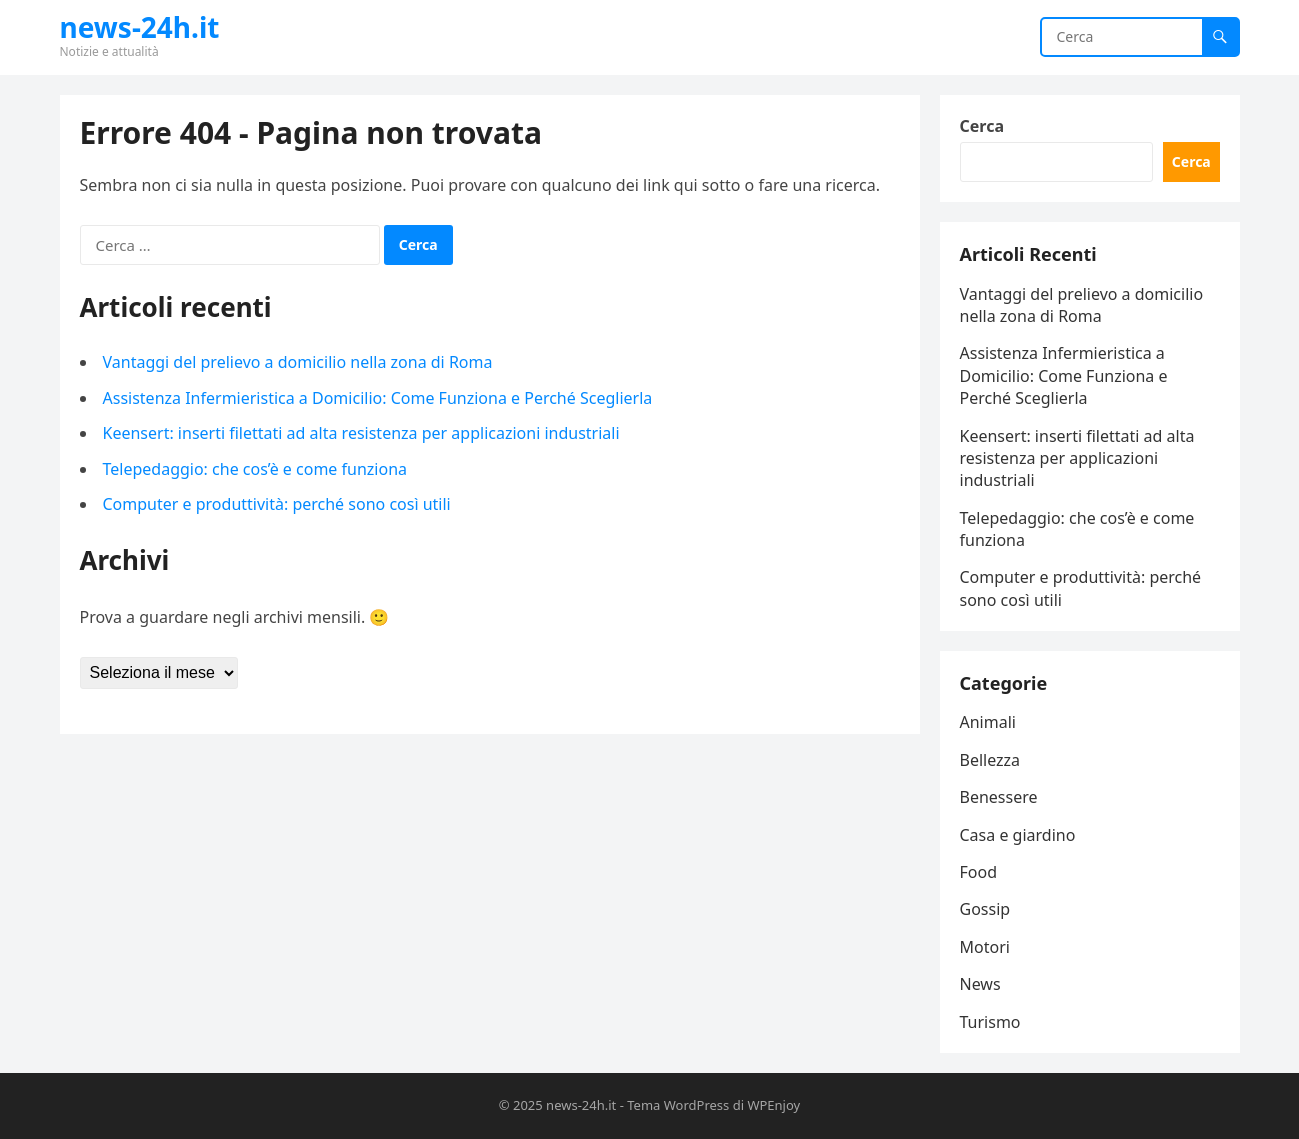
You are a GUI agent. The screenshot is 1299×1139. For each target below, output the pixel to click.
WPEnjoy (773, 1105)
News (980, 984)
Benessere (999, 797)
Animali (988, 722)
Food (979, 872)
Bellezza (990, 760)
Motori (985, 947)
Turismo (990, 1022)
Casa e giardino (1018, 835)
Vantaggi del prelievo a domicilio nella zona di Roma (298, 362)
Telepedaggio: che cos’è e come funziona (255, 469)
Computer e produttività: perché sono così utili (277, 504)
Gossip (985, 909)
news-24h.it (140, 27)
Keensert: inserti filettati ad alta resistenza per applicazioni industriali (361, 433)
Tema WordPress (678, 1105)
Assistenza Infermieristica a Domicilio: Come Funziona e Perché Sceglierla (378, 398)
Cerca (982, 126)
